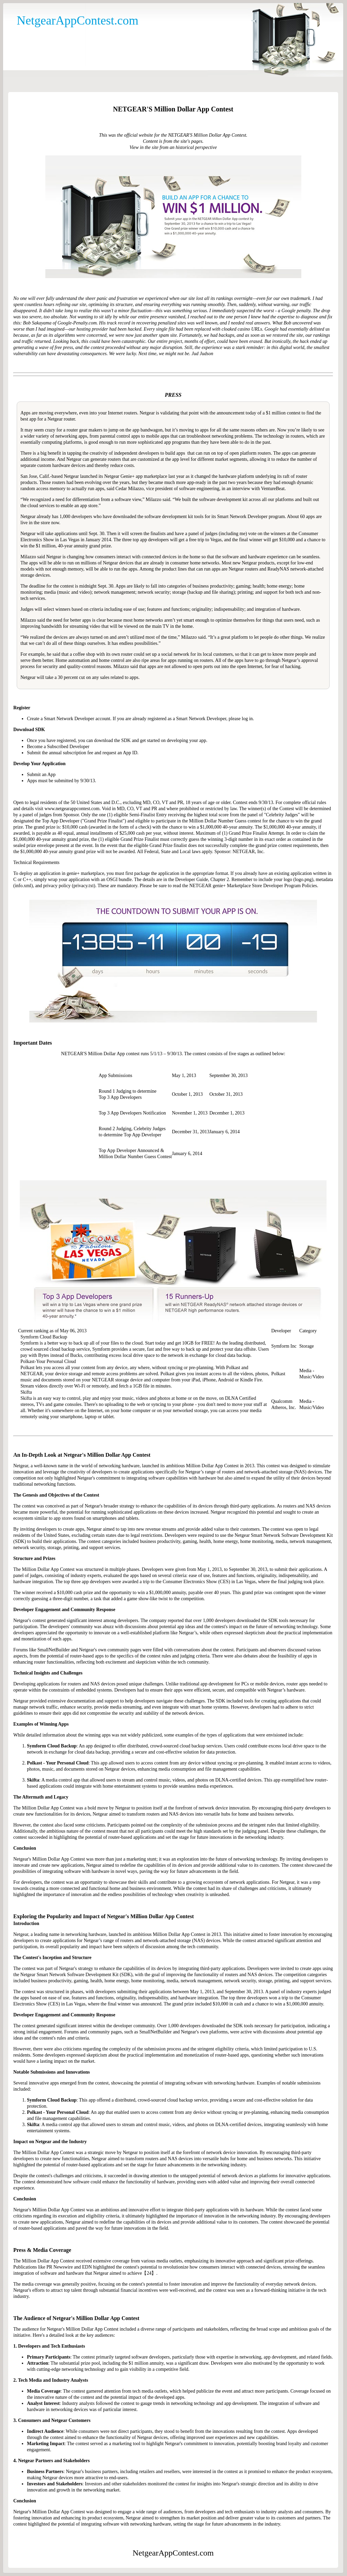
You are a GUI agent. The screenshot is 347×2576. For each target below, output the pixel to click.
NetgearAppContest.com (77, 20)
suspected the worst (255, 310)
